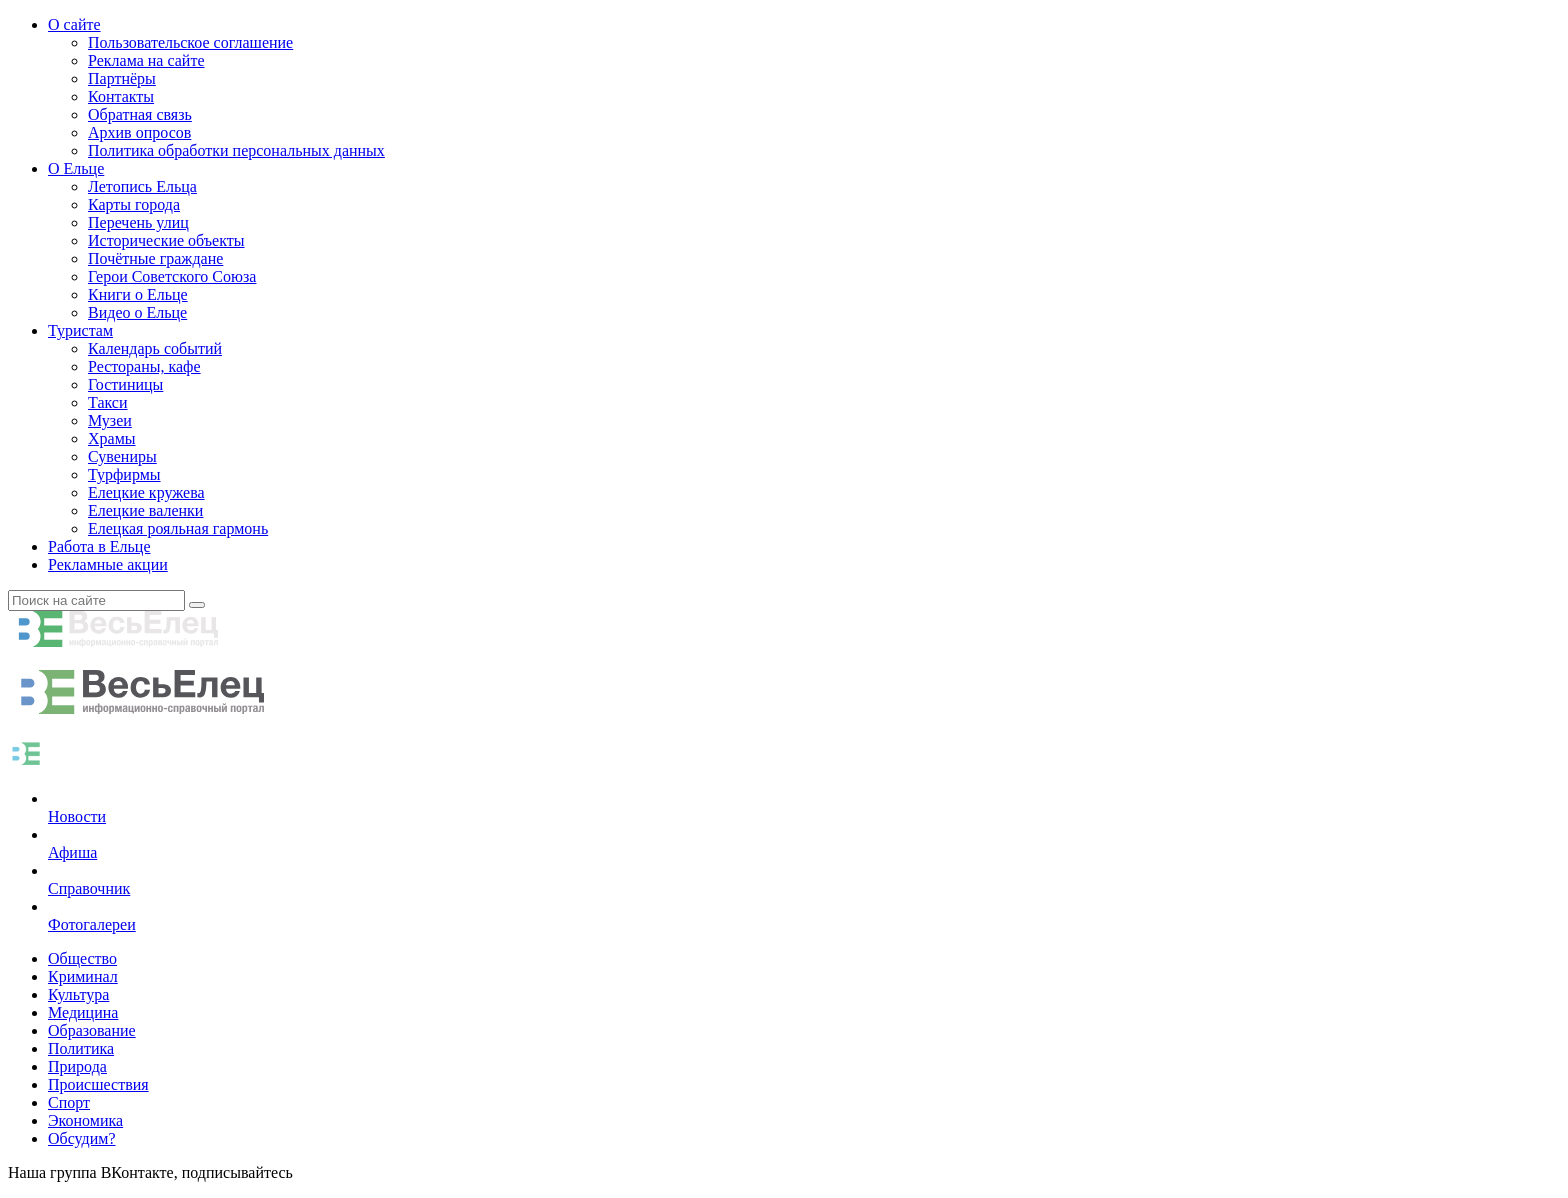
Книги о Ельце (138, 294)
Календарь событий (155, 348)
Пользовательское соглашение (190, 42)
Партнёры (122, 78)
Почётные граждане (155, 258)
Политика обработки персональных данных (236, 150)
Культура (78, 994)
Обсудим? (82, 1138)
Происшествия (98, 1084)
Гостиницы (125, 384)
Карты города (134, 204)
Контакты (121, 96)
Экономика (85, 1120)
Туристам (80, 330)
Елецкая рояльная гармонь (178, 528)
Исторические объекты (166, 240)
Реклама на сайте (146, 60)
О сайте (74, 24)
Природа (77, 1066)
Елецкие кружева (146, 492)
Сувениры (122, 456)
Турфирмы (124, 474)
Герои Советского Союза (172, 276)
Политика (81, 1048)
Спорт (69, 1102)
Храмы (112, 438)
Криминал (83, 976)
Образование (92, 1030)
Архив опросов (139, 132)
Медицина (83, 1012)
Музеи (110, 420)
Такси (108, 402)
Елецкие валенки (145, 510)
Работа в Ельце (99, 546)
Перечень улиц (138, 222)
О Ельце (76, 168)
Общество (82, 958)
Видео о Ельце (137, 312)
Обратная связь (140, 114)
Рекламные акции (108, 564)
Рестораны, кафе (144, 366)
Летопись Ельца (142, 186)
